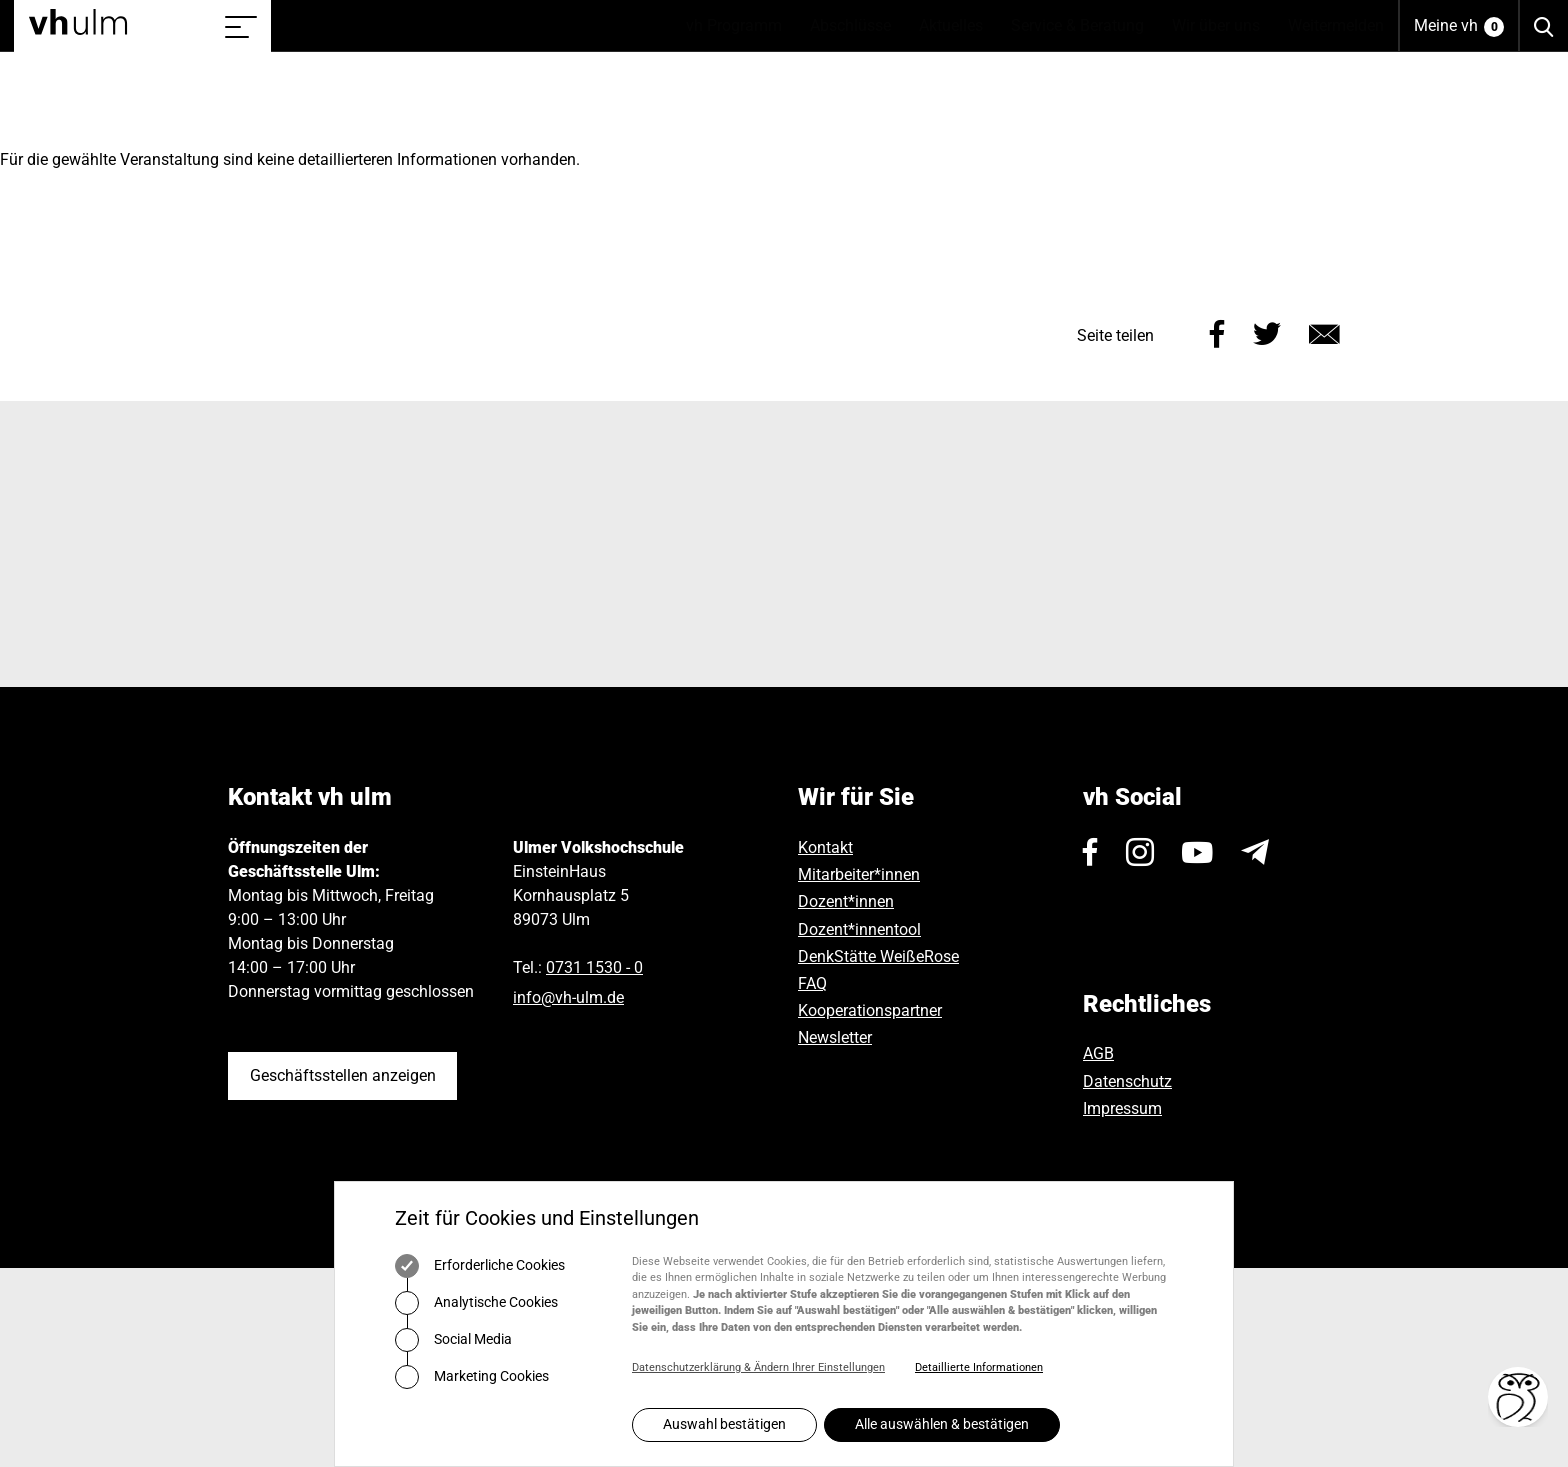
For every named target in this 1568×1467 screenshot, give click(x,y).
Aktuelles (958, 26)
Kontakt (825, 847)
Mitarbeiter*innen (859, 874)
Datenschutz (1127, 1081)
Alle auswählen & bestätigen (942, 1424)
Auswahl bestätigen (724, 1424)
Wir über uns (1223, 26)
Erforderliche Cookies (480, 1266)
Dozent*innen (846, 901)
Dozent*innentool (859, 929)
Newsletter (835, 1037)
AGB (1098, 1053)
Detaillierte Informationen (979, 1367)
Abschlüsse (857, 26)
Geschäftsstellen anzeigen (343, 1075)
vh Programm (741, 26)
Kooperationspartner (870, 1010)
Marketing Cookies (472, 1377)
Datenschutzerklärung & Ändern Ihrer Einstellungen (758, 1367)
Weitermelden (1336, 25)
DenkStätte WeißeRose (878, 956)
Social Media (453, 1340)
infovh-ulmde (568, 997)
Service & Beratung (1084, 26)
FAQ (812, 983)
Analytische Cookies (476, 1303)
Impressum (1122, 1108)
